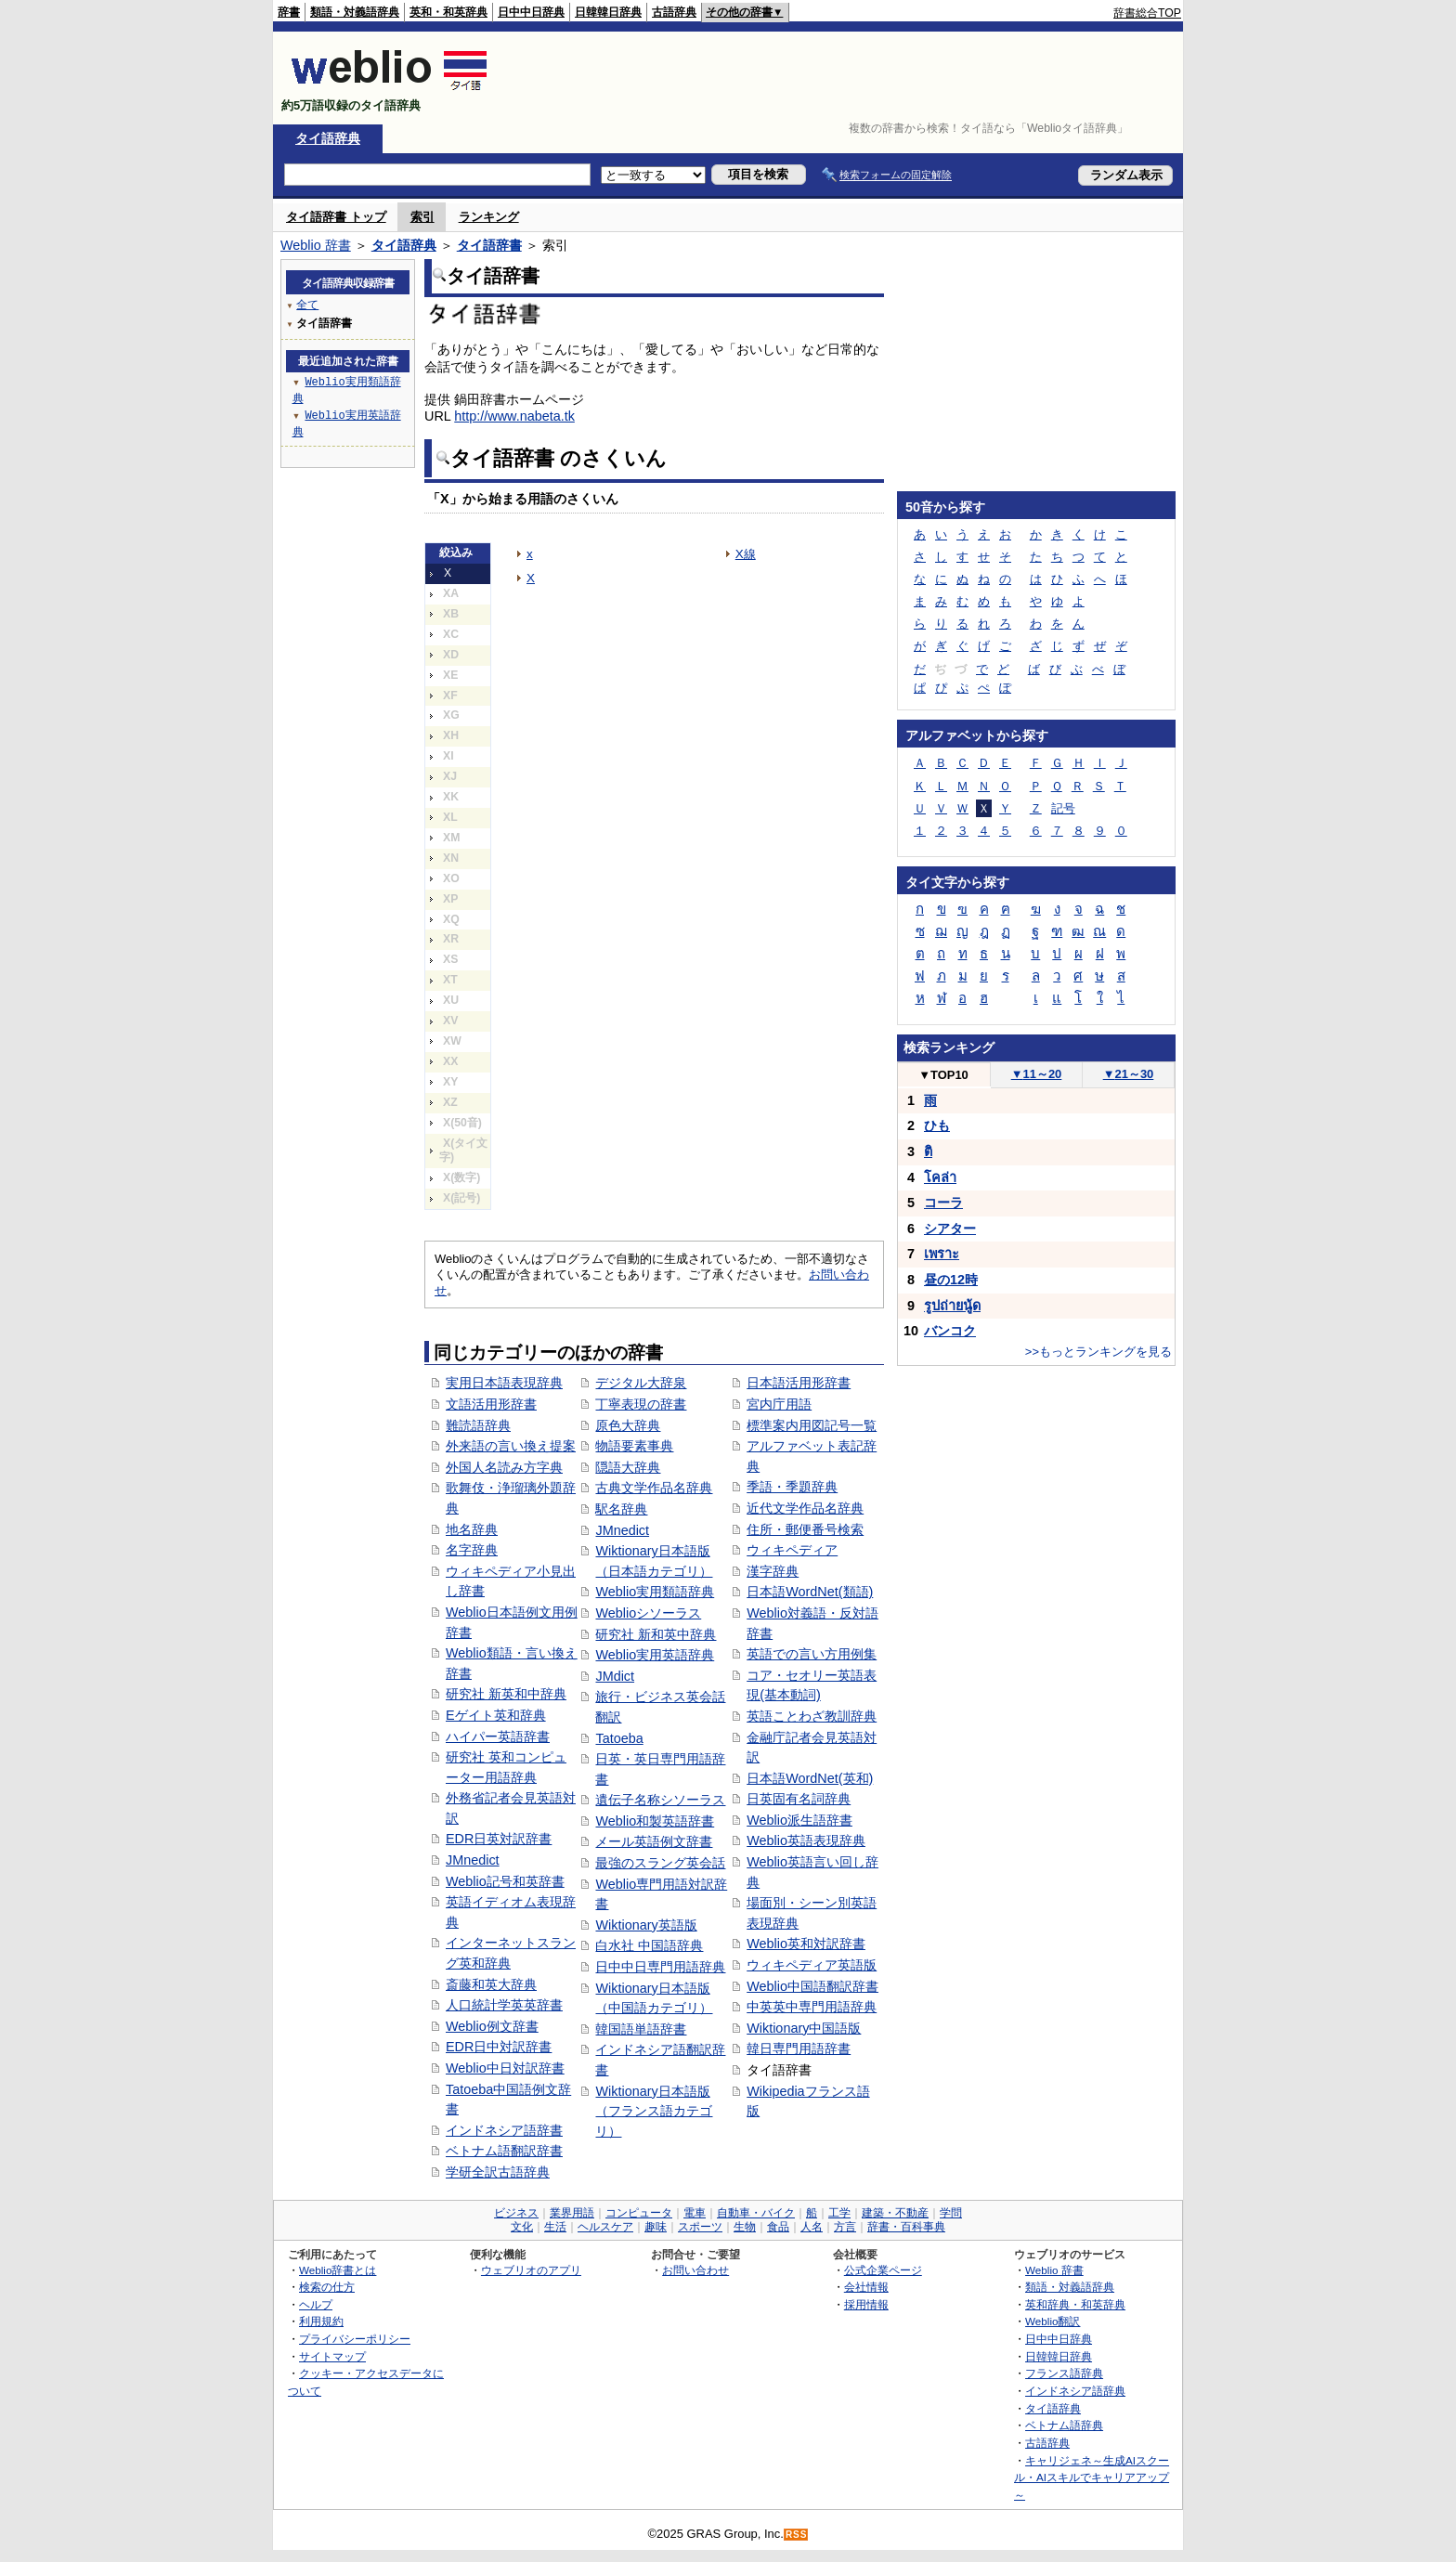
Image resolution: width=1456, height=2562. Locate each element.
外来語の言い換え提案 (511, 1445)
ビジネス (516, 2212)
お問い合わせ (695, 2270)
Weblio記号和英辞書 (505, 1881)
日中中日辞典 (531, 12)
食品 (778, 2226)
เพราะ (941, 1253)
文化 (522, 2226)
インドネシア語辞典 (1075, 2391)
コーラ (943, 1202)
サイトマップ (332, 2356)
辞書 (289, 12)
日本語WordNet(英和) (810, 1778)
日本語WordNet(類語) (810, 1591)
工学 (839, 2212)
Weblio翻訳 (1052, 2321)
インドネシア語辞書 (504, 2130)
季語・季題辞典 (792, 1486)
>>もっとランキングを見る (1098, 1352)
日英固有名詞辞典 (799, 1798)
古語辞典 (674, 12)
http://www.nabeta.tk (514, 416)
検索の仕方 (327, 2287)
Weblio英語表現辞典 (806, 1840)
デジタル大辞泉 (640, 1382)
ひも (937, 1125)
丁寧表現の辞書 (640, 1404)
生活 (555, 2226)
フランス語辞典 (1064, 2373)
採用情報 (866, 2304)
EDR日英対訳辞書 (499, 1838)
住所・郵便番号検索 (805, 1529)
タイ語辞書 (489, 245)
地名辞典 (472, 1529)
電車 (694, 2212)
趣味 (655, 2226)
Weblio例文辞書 (492, 2026)
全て (307, 304)
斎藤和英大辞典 (491, 1984)
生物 (745, 2226)
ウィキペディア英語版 (812, 1964)
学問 (951, 2212)
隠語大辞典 (627, 1467)
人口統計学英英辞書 (504, 2004)
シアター (950, 1228)
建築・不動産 (895, 2212)
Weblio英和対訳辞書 (806, 1943)
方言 (845, 2226)
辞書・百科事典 (906, 2226)
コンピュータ (638, 2212)
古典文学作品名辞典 (653, 1487)
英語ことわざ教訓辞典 (812, 1716)
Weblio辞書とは (337, 2270)
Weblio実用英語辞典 (654, 1654)
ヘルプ (315, 2304)
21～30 (1128, 1074)
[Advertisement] (843, 78)
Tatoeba (619, 1738)
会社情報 (866, 2287)
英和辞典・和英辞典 (1075, 2304)
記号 (1063, 808)
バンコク (950, 1330)
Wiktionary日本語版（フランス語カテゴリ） (653, 2111)
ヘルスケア (605, 2226)
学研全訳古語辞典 (498, 2172)
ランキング (489, 217)
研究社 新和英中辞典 (655, 1634)
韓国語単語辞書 (640, 2029)
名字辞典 (472, 1549)
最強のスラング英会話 (660, 1862)
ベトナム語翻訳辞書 (504, 2150)
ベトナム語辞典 (1064, 2425)
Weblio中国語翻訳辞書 (812, 1986)
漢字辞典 (773, 1571)
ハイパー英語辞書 (498, 1736)
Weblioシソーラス (648, 1613)
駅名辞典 (621, 1509)
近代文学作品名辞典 (805, 1508)
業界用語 (572, 2212)
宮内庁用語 (779, 1404)
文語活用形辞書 (491, 1404)
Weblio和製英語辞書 (654, 1821)
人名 (811, 2226)
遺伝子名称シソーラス (660, 1799)
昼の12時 (951, 1279)
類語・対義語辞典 (354, 12)
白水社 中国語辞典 (649, 1945)
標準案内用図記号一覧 (812, 1425)
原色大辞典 (627, 1425)
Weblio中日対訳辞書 (505, 2068)
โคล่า (940, 1177)
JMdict (614, 1676)
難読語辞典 (478, 1425)
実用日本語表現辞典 (504, 1382)
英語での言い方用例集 (812, 1653)
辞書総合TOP (1147, 13)
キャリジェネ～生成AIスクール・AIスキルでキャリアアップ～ (1091, 2477)
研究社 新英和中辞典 (506, 1693)
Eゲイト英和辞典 (496, 1715)
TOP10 (943, 1075)
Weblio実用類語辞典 (654, 1591)
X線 (745, 554)
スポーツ (700, 2226)
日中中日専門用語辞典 (660, 1966)
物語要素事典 (634, 1445)
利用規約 (321, 2321)
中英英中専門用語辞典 (812, 2006)
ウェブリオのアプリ (531, 2270)
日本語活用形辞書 (799, 1382)
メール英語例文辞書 (653, 1841)
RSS (797, 2534)
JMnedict (473, 1860)
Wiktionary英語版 (645, 1925)
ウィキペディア (792, 1549)
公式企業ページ (883, 2270)
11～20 (1036, 1074)
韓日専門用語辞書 (799, 2048)
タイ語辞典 (327, 138)
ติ (928, 1151)
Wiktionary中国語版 (804, 2028)
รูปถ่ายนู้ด (952, 1305)
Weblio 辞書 (315, 245)
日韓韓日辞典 (608, 12)
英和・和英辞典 (449, 12)
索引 (422, 217)
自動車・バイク (756, 2212)
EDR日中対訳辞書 (499, 2046)
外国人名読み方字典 (504, 1467)
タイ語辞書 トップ (336, 217)
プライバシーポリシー (354, 2339)
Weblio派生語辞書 (799, 1820)
